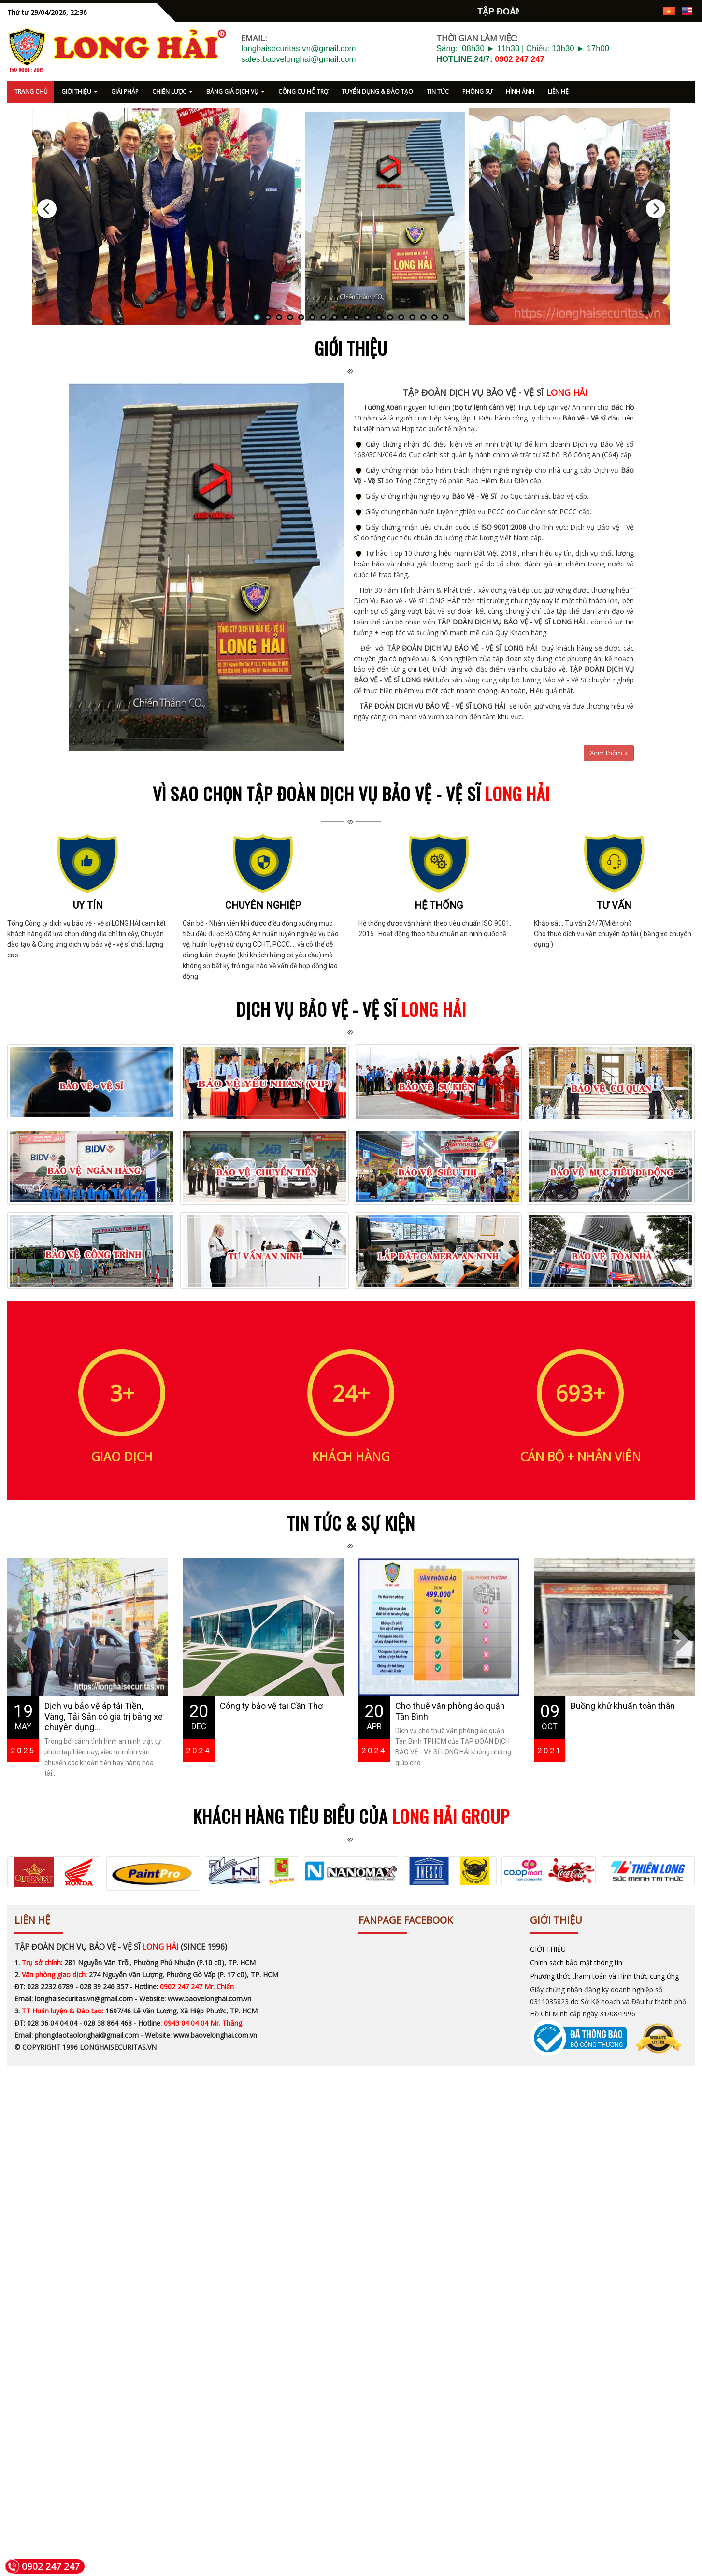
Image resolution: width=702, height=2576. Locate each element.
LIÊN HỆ (558, 95)
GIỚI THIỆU (79, 95)
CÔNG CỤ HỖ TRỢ (303, 95)
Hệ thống (439, 1009)
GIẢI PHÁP (125, 95)
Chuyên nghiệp (263, 1009)
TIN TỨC (438, 95)
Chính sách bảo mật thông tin (576, 2062)
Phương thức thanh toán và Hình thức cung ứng (604, 2076)
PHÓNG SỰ (477, 95)
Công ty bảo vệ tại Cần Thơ (271, 1809)
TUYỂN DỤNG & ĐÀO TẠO (377, 95)
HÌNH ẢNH (520, 95)
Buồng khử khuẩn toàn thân (623, 1809)
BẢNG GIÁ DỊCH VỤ (235, 95)
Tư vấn (614, 1009)
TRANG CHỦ (31, 95)
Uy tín (88, 1009)
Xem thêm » (609, 756)
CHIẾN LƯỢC (172, 95)
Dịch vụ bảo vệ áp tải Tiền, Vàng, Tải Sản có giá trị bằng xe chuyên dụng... (103, 1820)
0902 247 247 (519, 63)
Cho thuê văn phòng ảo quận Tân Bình (450, 1814)
